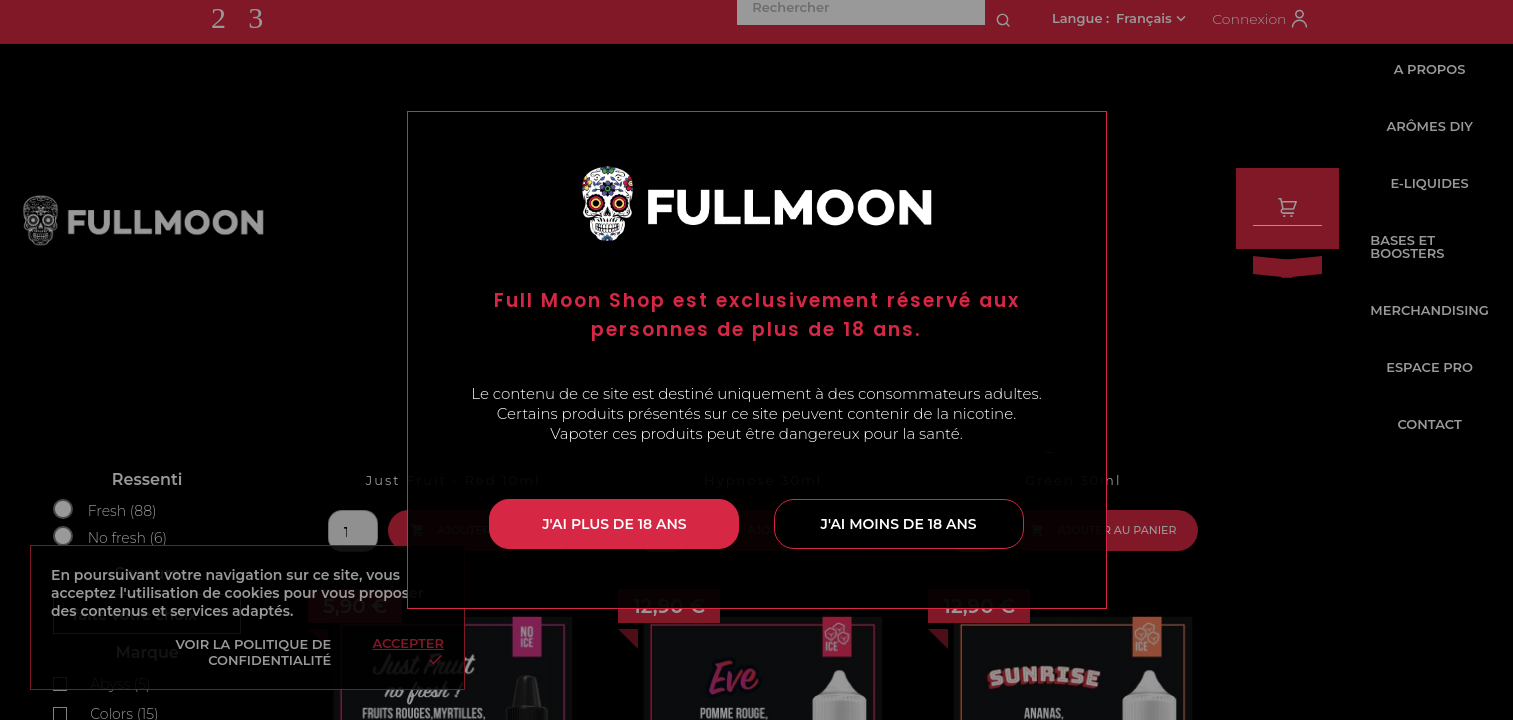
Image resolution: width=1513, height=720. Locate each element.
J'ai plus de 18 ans (614, 524)
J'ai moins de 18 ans (899, 524)
